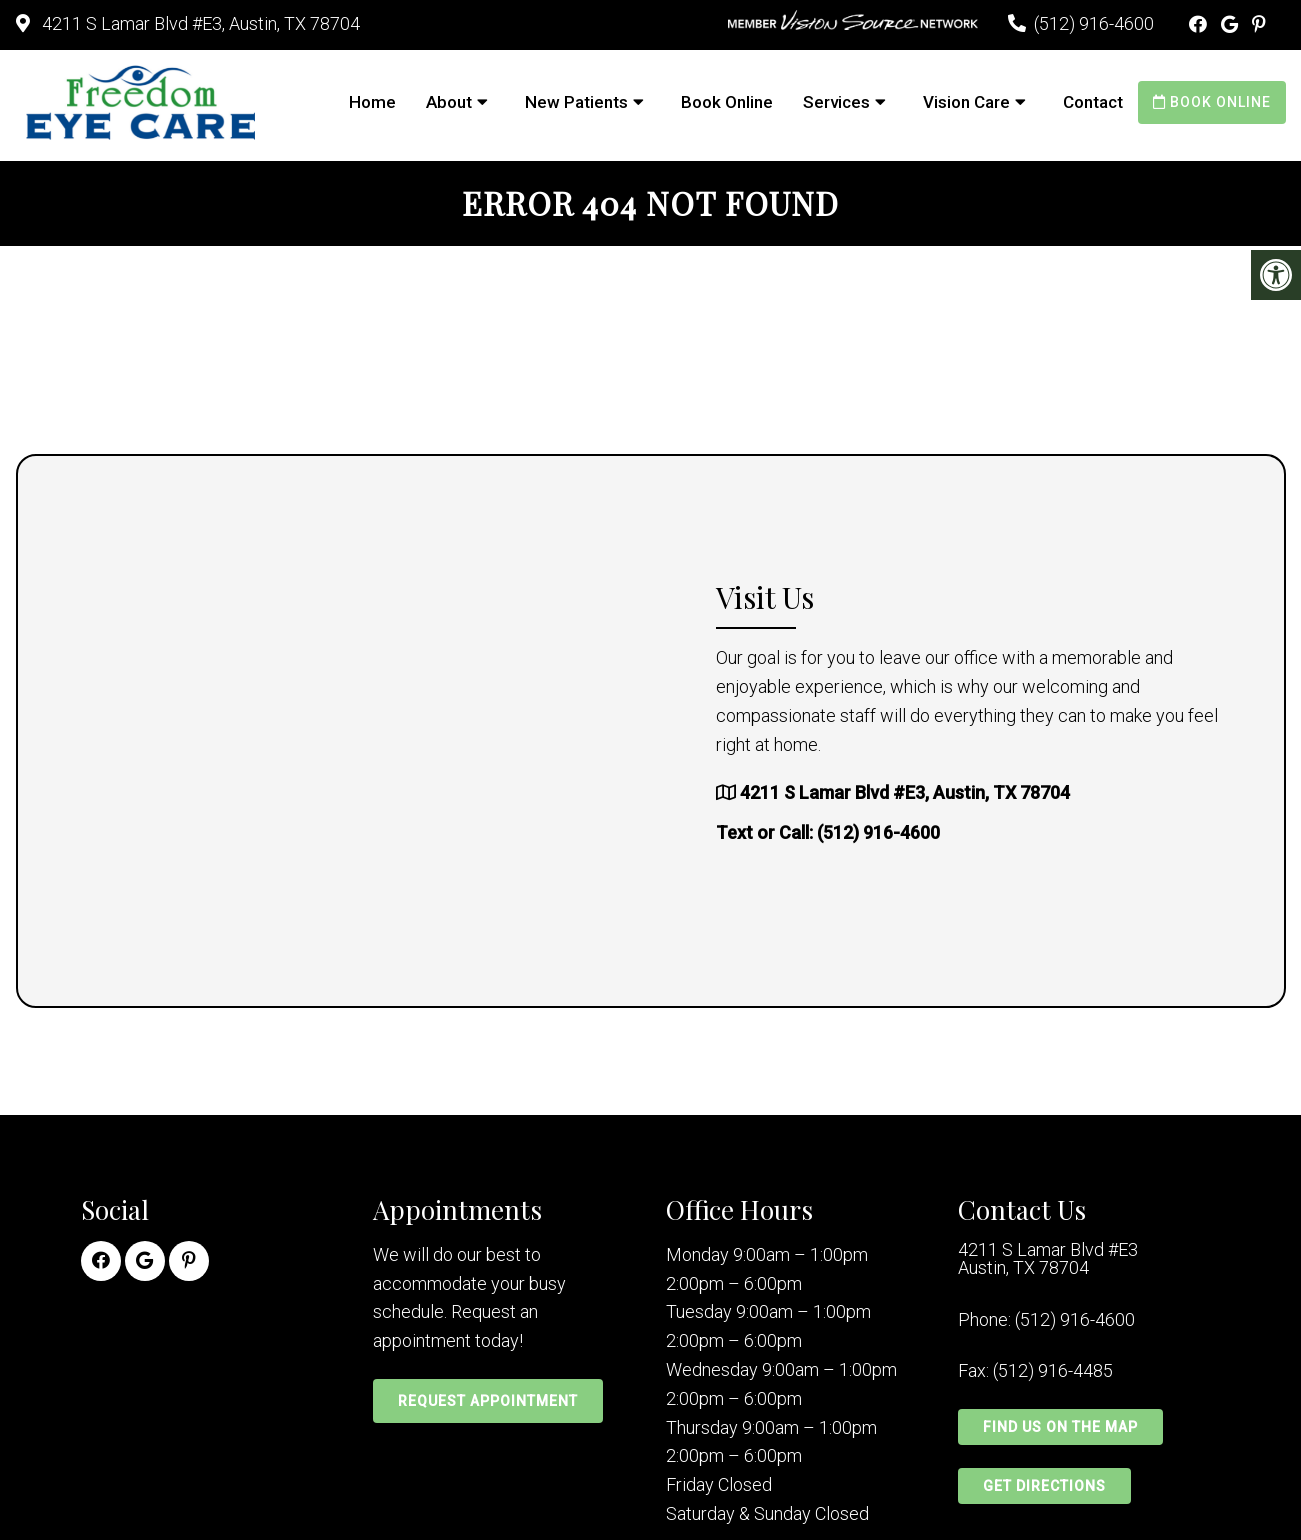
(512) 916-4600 (1094, 23)
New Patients (576, 102)
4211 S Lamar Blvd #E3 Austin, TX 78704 (1048, 1259)
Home (372, 102)
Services (836, 102)
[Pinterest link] (1259, 24)
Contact (1093, 102)
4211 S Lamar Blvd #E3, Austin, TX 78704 (199, 23)
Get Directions (1044, 1486)
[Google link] (1231, 24)
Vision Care (966, 102)
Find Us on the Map (1060, 1427)
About (449, 102)
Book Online (727, 102)
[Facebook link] (1200, 24)
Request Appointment (488, 1401)
